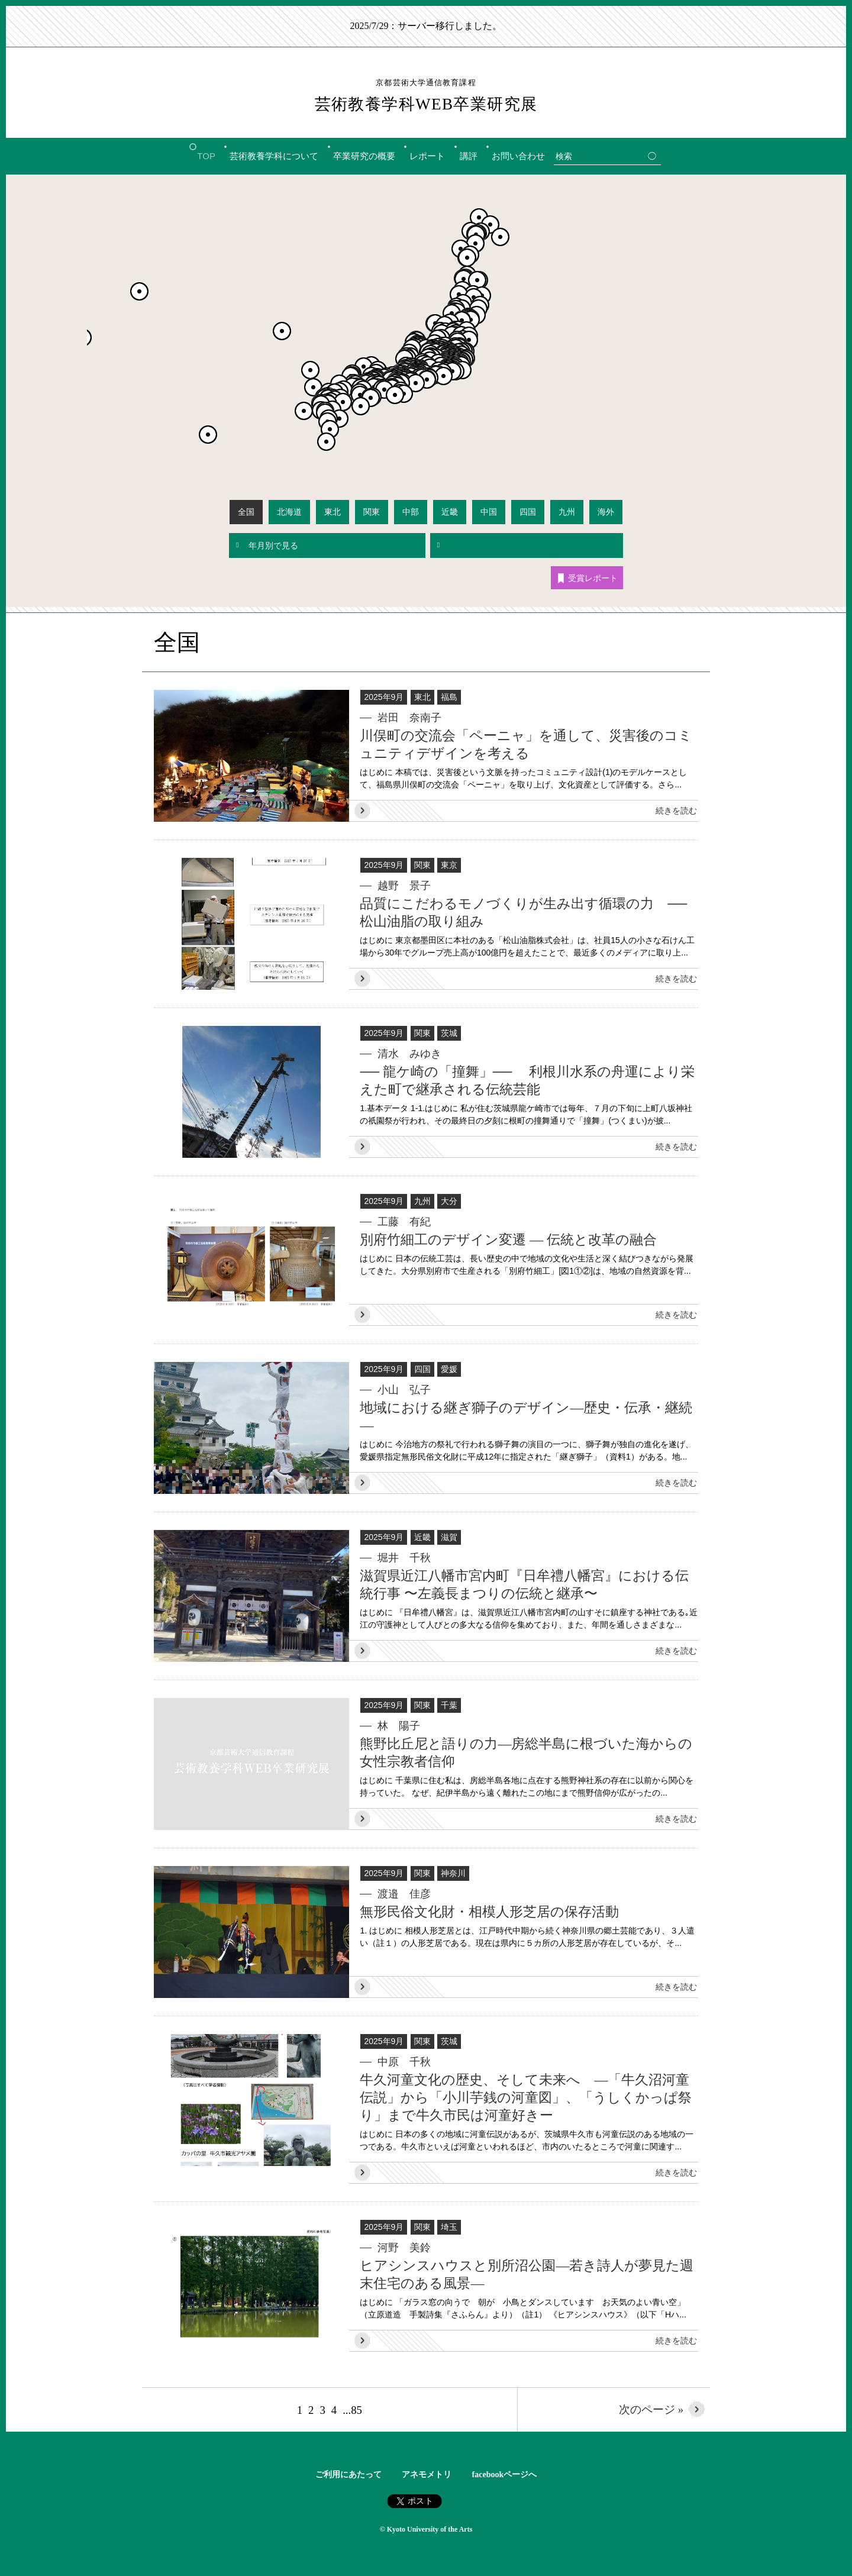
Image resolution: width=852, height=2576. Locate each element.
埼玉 (449, 2227)
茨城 (449, 1033)
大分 (449, 1201)
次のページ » (639, 2409)
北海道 (289, 512)
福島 (449, 697)
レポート (427, 156)
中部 (410, 512)
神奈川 (453, 1873)
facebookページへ (504, 2474)
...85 (354, 2409)
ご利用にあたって (348, 2474)
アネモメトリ (426, 2474)
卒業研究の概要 (364, 156)
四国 (527, 512)
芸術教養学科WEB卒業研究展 (426, 95)
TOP (206, 156)
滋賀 (449, 1537)
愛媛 (449, 1369)
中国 (488, 512)
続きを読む (676, 810)
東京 (449, 865)
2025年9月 (384, 697)
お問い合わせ (518, 156)
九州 (567, 512)
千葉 (449, 1705)
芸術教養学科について (274, 156)
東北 (332, 512)
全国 (246, 512)
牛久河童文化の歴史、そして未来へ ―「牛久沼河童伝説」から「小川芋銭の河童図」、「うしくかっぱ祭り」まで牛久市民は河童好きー (526, 2098)
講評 (468, 156)
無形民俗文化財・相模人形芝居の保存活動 (489, 1911)
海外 (606, 512)
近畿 (449, 512)
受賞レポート (588, 578)
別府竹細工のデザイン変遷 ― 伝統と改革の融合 (508, 1239)
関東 (371, 512)
